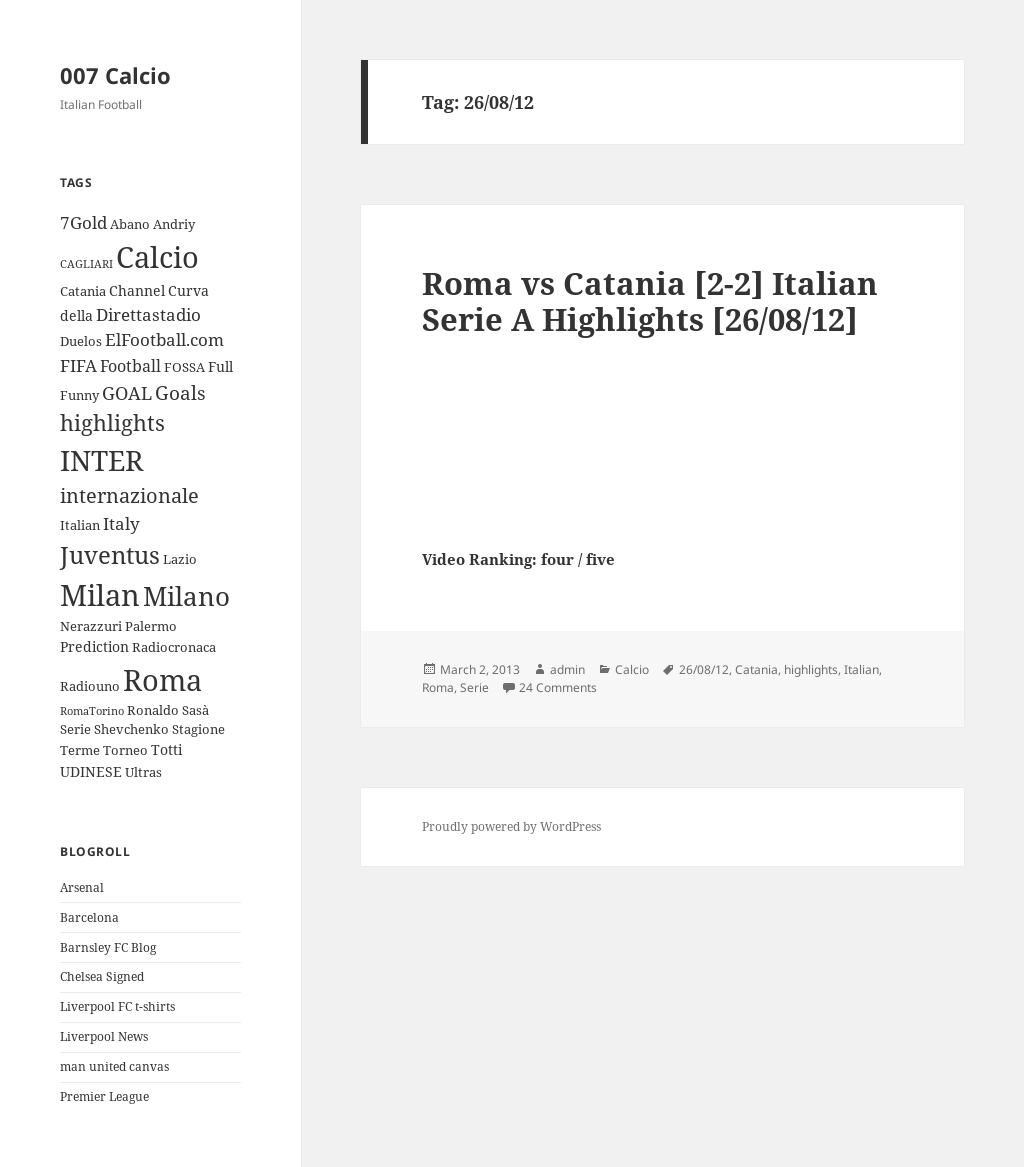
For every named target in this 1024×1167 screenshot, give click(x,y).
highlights (811, 669)
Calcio (632, 669)
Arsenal (82, 887)
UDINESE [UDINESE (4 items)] (91, 771)
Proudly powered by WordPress (511, 826)
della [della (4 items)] (76, 315)
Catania (756, 669)
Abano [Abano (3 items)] (130, 224)
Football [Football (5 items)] (130, 366)
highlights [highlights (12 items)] (112, 422)
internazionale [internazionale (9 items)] (129, 495)
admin (567, 669)
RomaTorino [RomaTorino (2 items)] (92, 711)
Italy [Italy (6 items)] (121, 523)
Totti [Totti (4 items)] (166, 749)
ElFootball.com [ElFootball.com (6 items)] (164, 339)
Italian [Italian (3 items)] (80, 525)
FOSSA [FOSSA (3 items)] (184, 367)
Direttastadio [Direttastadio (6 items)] (148, 314)
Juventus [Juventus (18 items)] (110, 554)
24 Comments (558, 687)
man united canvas (114, 1066)
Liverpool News (104, 1036)
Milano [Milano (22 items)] (186, 596)
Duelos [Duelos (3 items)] (81, 341)
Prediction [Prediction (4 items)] (94, 646)
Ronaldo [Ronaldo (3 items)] (153, 710)
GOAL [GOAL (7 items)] (127, 393)
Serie (474, 687)
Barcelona (89, 917)
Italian (861, 669)
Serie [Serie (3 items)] (75, 729)
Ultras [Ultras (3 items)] (143, 772)
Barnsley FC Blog (108, 947)
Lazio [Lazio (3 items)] (180, 559)
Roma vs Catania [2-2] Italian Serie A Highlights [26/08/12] (650, 301)
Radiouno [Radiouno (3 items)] (90, 686)
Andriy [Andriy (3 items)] (174, 224)
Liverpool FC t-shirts (117, 1006)
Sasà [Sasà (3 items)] (195, 710)
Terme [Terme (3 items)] (80, 750)
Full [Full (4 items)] (220, 366)
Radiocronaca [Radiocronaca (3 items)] (174, 647)
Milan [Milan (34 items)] (100, 594)
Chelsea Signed (102, 976)
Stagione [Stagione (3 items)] (198, 729)
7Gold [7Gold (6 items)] (83, 222)
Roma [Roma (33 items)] (162, 679)
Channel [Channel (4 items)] (137, 290)
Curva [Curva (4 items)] (188, 290)
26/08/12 (704, 669)
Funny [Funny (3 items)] (79, 395)
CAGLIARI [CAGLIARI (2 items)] (86, 264)
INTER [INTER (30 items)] (101, 460)
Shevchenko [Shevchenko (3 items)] (131, 729)
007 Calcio (115, 75)
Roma (438, 687)
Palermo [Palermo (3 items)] (151, 626)
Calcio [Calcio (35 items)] (157, 257)
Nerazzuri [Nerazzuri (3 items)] (91, 626)
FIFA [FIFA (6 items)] (78, 365)
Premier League (104, 1096)
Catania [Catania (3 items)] (83, 291)
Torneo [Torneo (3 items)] (125, 750)
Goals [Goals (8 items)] (180, 393)
